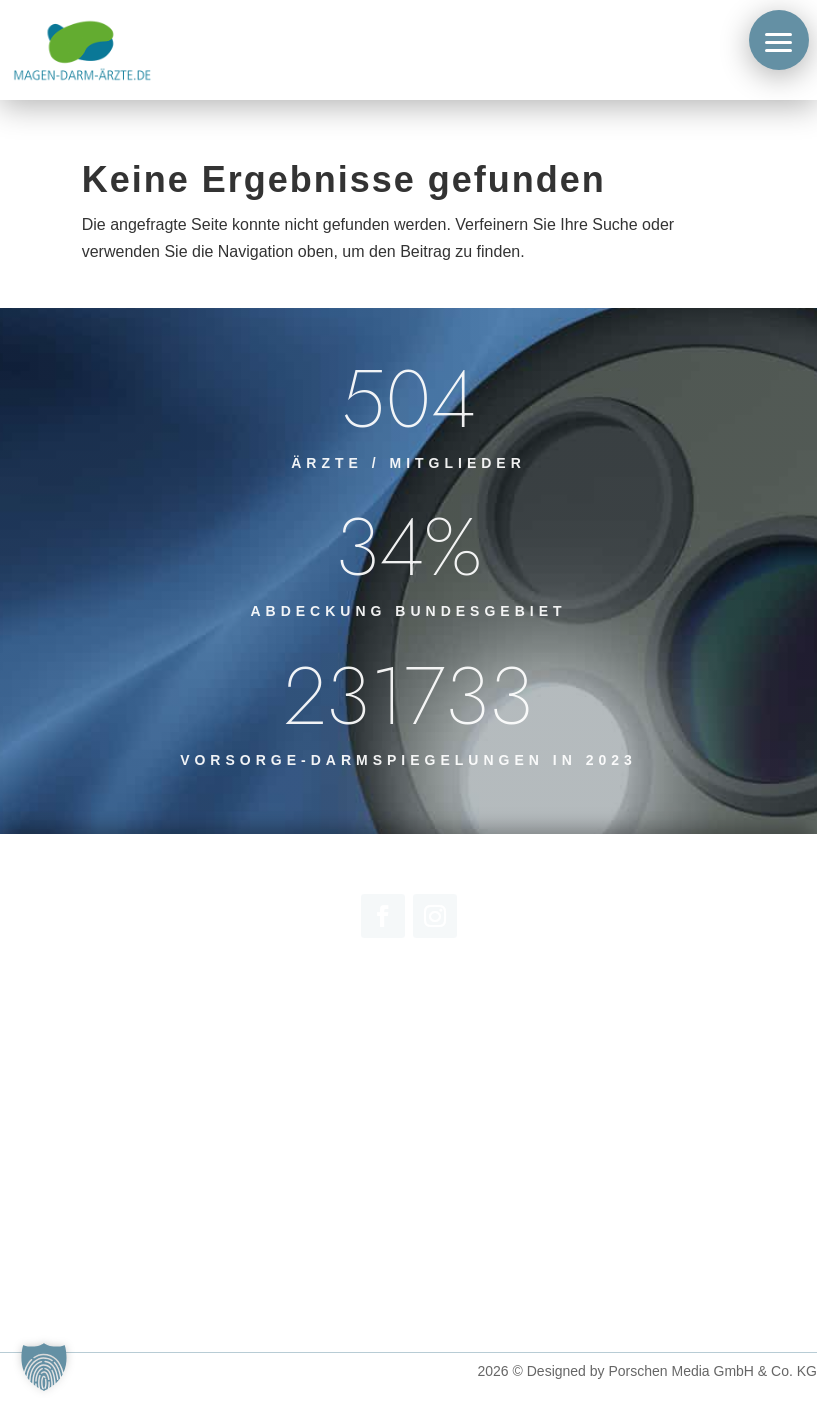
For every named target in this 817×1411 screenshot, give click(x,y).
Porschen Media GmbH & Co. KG (712, 1371)
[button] (779, 40)
